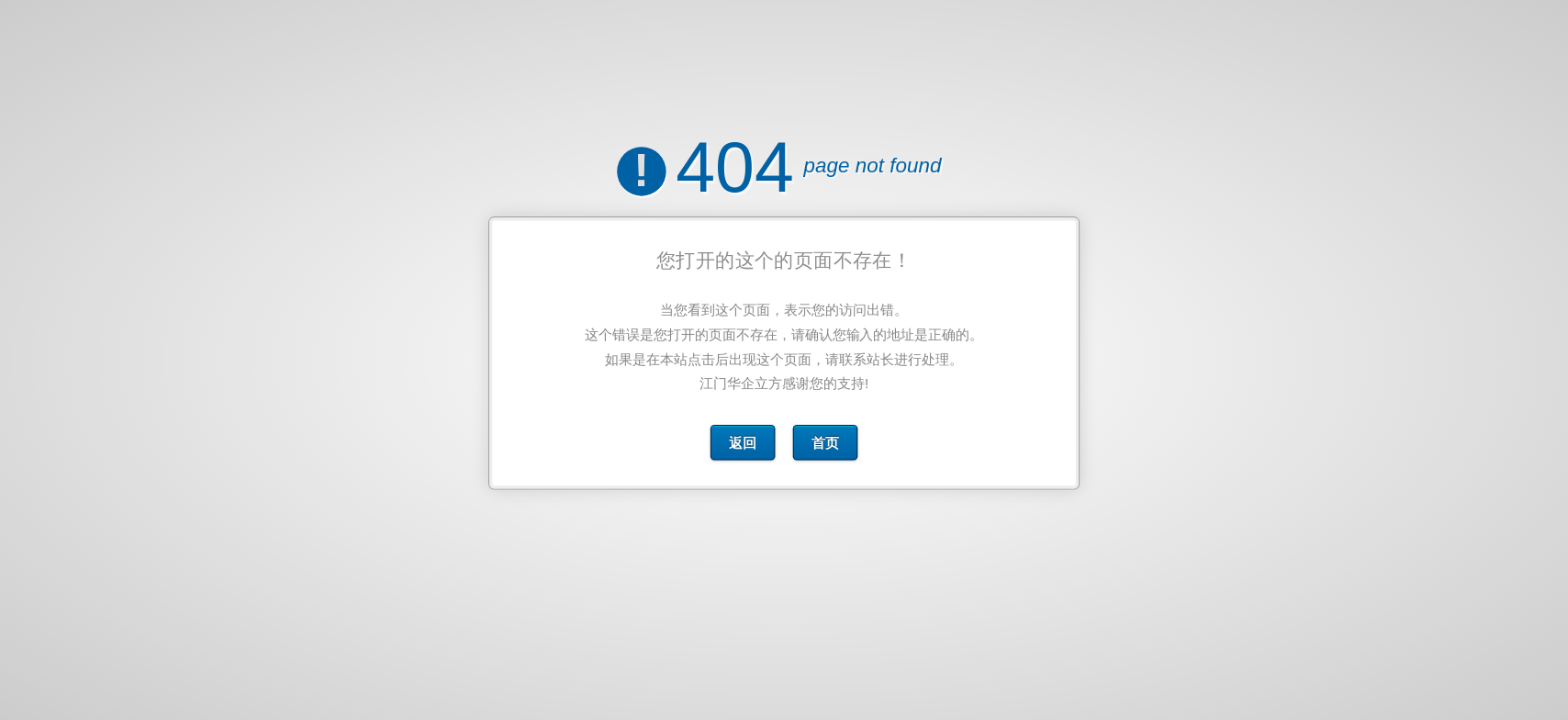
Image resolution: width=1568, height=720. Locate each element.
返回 (744, 436)
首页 (824, 436)
